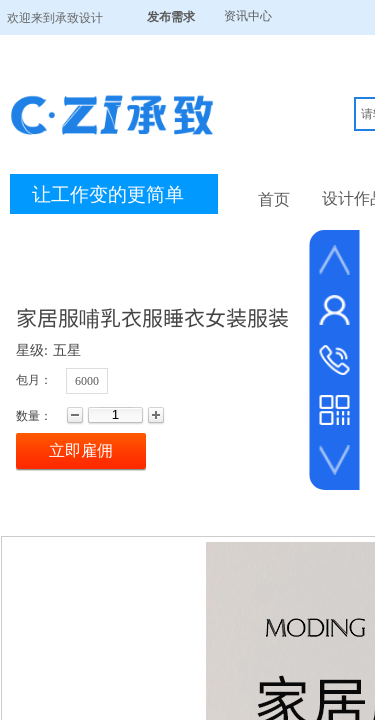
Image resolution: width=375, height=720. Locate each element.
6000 (87, 381)
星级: (32, 350)
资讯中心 (248, 16)
